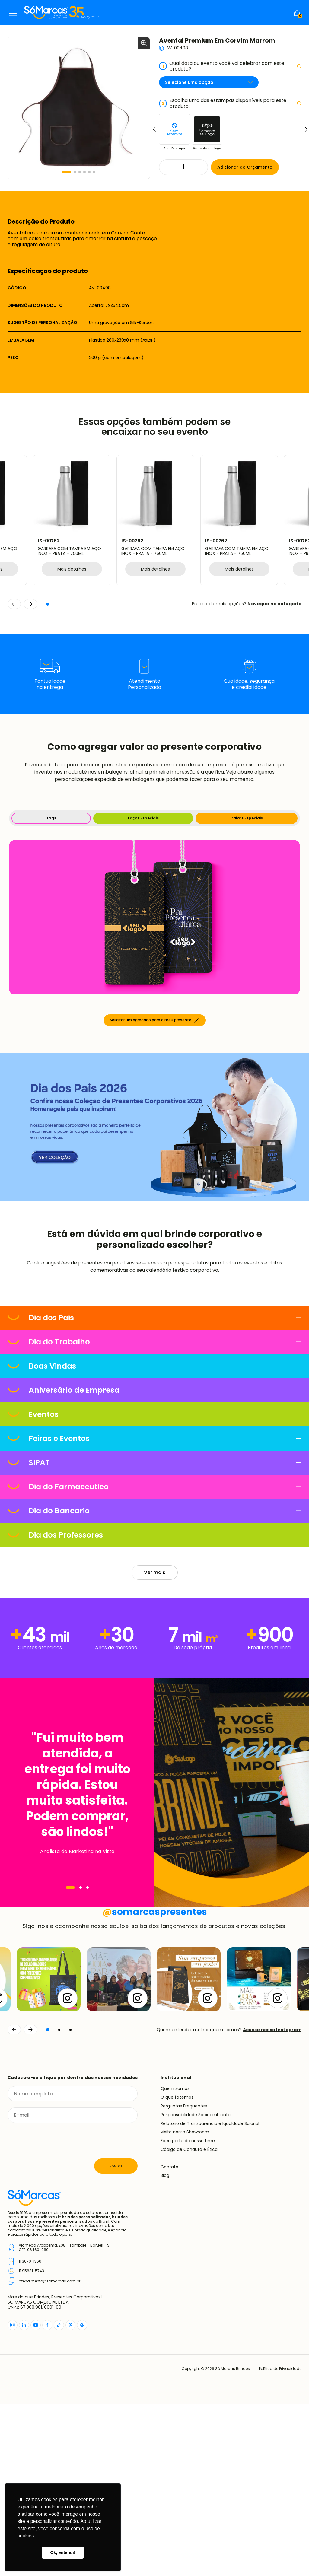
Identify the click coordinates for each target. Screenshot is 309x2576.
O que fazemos (177, 2269)
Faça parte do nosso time (188, 2312)
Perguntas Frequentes (184, 2278)
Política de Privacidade (280, 2540)
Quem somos (175, 2260)
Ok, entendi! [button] (62, 2552)
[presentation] (53, 2312)
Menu (13, 13)
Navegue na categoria (274, 604)
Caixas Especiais (246, 818)
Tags (51, 818)
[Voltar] (14, 2201)
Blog (165, 2347)
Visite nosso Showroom (185, 2304)
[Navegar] (70, 1887)
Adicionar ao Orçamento (244, 167)
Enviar (116, 2337)
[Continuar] (30, 2201)
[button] (66, 172)
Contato (169, 2338)
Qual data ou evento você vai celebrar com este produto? (230, 66)
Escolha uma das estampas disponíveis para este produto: (230, 103)
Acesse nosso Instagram (272, 2201)
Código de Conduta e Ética (189, 2321)
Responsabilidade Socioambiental (196, 2286)
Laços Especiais (143, 818)
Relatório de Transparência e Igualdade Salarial (210, 2295)
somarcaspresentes (154, 2083)
